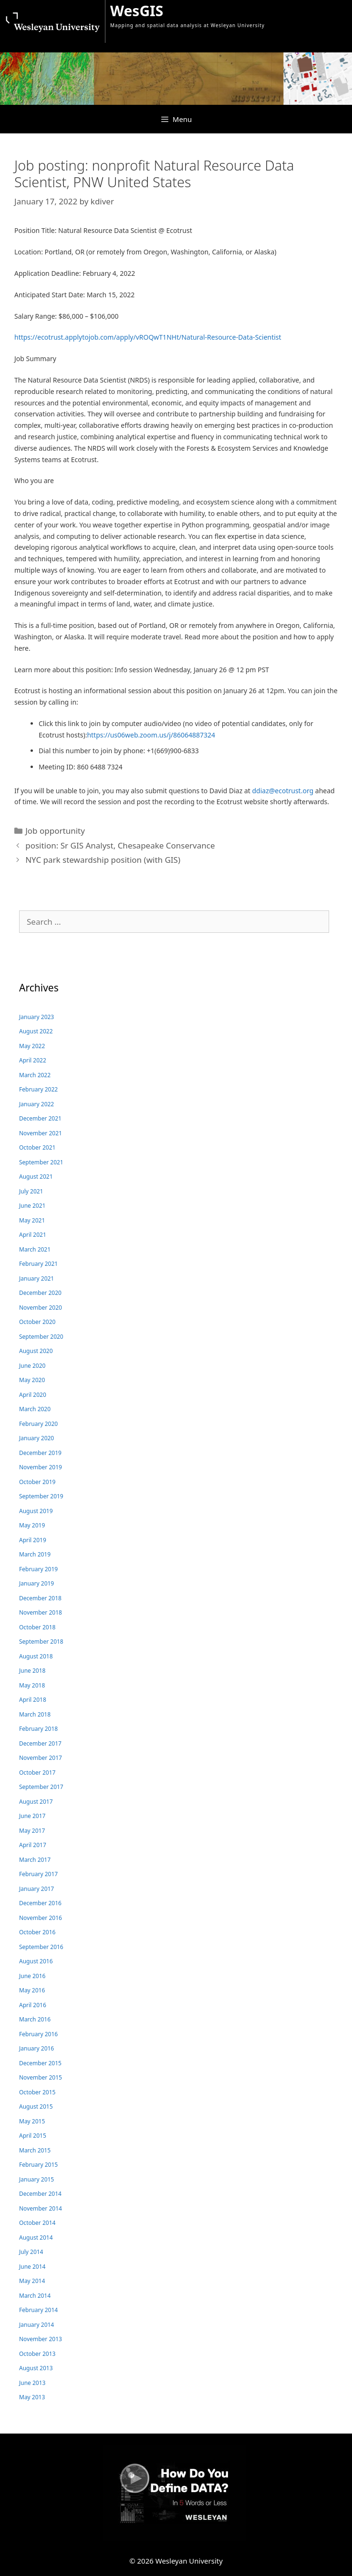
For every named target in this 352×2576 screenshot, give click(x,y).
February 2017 (38, 1874)
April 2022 (32, 1060)
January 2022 (36, 1104)
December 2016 (40, 1903)
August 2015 (36, 2106)
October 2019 (37, 1482)
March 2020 (35, 1409)
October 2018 (37, 1627)
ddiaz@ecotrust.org (282, 790)
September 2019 (41, 1496)
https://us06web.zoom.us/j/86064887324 (151, 734)
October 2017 (37, 1772)
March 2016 (35, 2019)
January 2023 (36, 1017)
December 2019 (40, 1453)
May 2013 (32, 2397)
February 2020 (38, 1424)
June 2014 (32, 2267)
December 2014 (40, 2194)
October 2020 (37, 1322)
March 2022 (35, 1075)
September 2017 (41, 1787)
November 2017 (40, 1758)
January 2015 (36, 2179)
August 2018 (36, 1656)
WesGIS (136, 10)
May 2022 (32, 1046)
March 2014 (35, 2296)
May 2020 (32, 1380)
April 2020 (32, 1395)
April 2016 (32, 2005)
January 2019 (36, 1583)
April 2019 (32, 1540)
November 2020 (40, 1307)
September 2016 (41, 1947)
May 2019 (32, 1525)
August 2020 (36, 1351)
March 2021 (35, 1249)
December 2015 (40, 2063)
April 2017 (32, 1845)
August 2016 (36, 1961)
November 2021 (40, 1133)
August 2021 (36, 1176)
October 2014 (37, 2223)
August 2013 (36, 2368)
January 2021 (36, 1278)
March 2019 (35, 1554)
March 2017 (35, 1860)
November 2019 (40, 1467)
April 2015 (32, 2136)
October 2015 (37, 2092)
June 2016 (32, 1976)
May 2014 (32, 2281)
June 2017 (32, 1816)
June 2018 (32, 1671)
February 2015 (38, 2165)
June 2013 (32, 2383)
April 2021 (32, 1235)
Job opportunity (55, 830)
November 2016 (40, 1918)
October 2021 (37, 1147)
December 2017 (40, 1743)
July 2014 (31, 2252)
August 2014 (36, 2237)
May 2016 (32, 1990)
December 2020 (40, 1293)
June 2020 (32, 1366)
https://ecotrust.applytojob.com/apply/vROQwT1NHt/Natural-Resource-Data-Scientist (147, 337)
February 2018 (38, 1729)
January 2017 (36, 1889)
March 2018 (35, 1714)
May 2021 (32, 1220)
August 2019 (36, 1511)
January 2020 (36, 1438)
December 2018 (40, 1598)
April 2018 (32, 1700)
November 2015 (40, 2077)
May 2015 (32, 2121)
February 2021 (38, 1264)
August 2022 (36, 1031)
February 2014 (38, 2310)
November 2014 (40, 2208)
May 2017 (32, 1831)
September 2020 (41, 1337)
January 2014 (36, 2325)
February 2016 (38, 2034)
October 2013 (37, 2354)
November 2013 (40, 2339)
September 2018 (41, 1641)
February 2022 (38, 1089)
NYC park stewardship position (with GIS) (102, 859)
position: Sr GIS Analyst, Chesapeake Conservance (120, 845)
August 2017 (36, 1802)
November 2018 (40, 1612)
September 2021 (41, 1162)
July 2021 (31, 1191)
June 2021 (32, 1206)
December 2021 (40, 1118)
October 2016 (37, 1932)
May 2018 (32, 1685)
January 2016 (36, 2048)
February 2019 (38, 1569)
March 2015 (35, 2150)
